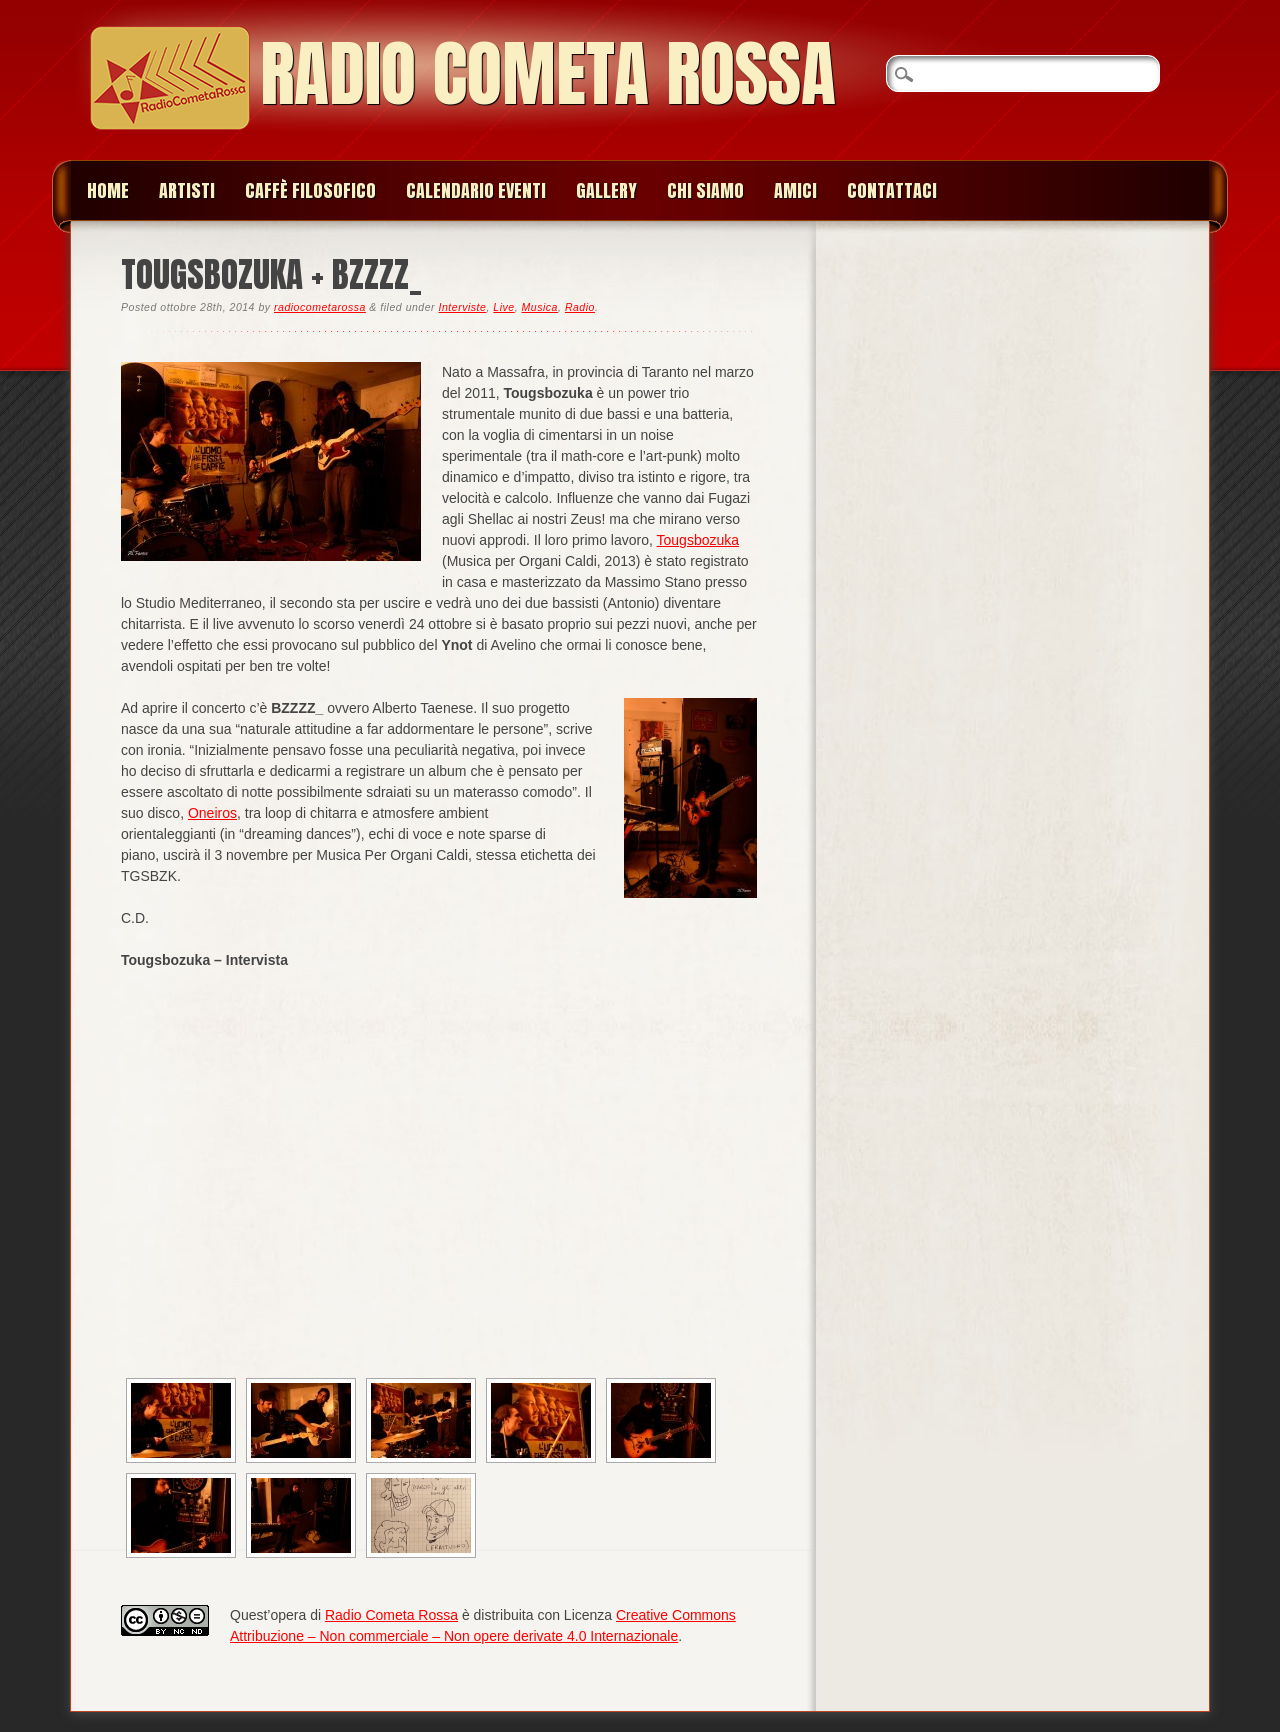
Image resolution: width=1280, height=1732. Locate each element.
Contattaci (892, 190)
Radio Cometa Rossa (548, 73)
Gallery (606, 190)
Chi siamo (705, 190)
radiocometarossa (320, 307)
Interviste (463, 307)
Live (503, 307)
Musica (540, 307)
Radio (580, 307)
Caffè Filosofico (310, 190)
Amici (795, 190)
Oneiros (212, 813)
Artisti (187, 190)
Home (108, 190)
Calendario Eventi (476, 190)
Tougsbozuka (698, 540)
